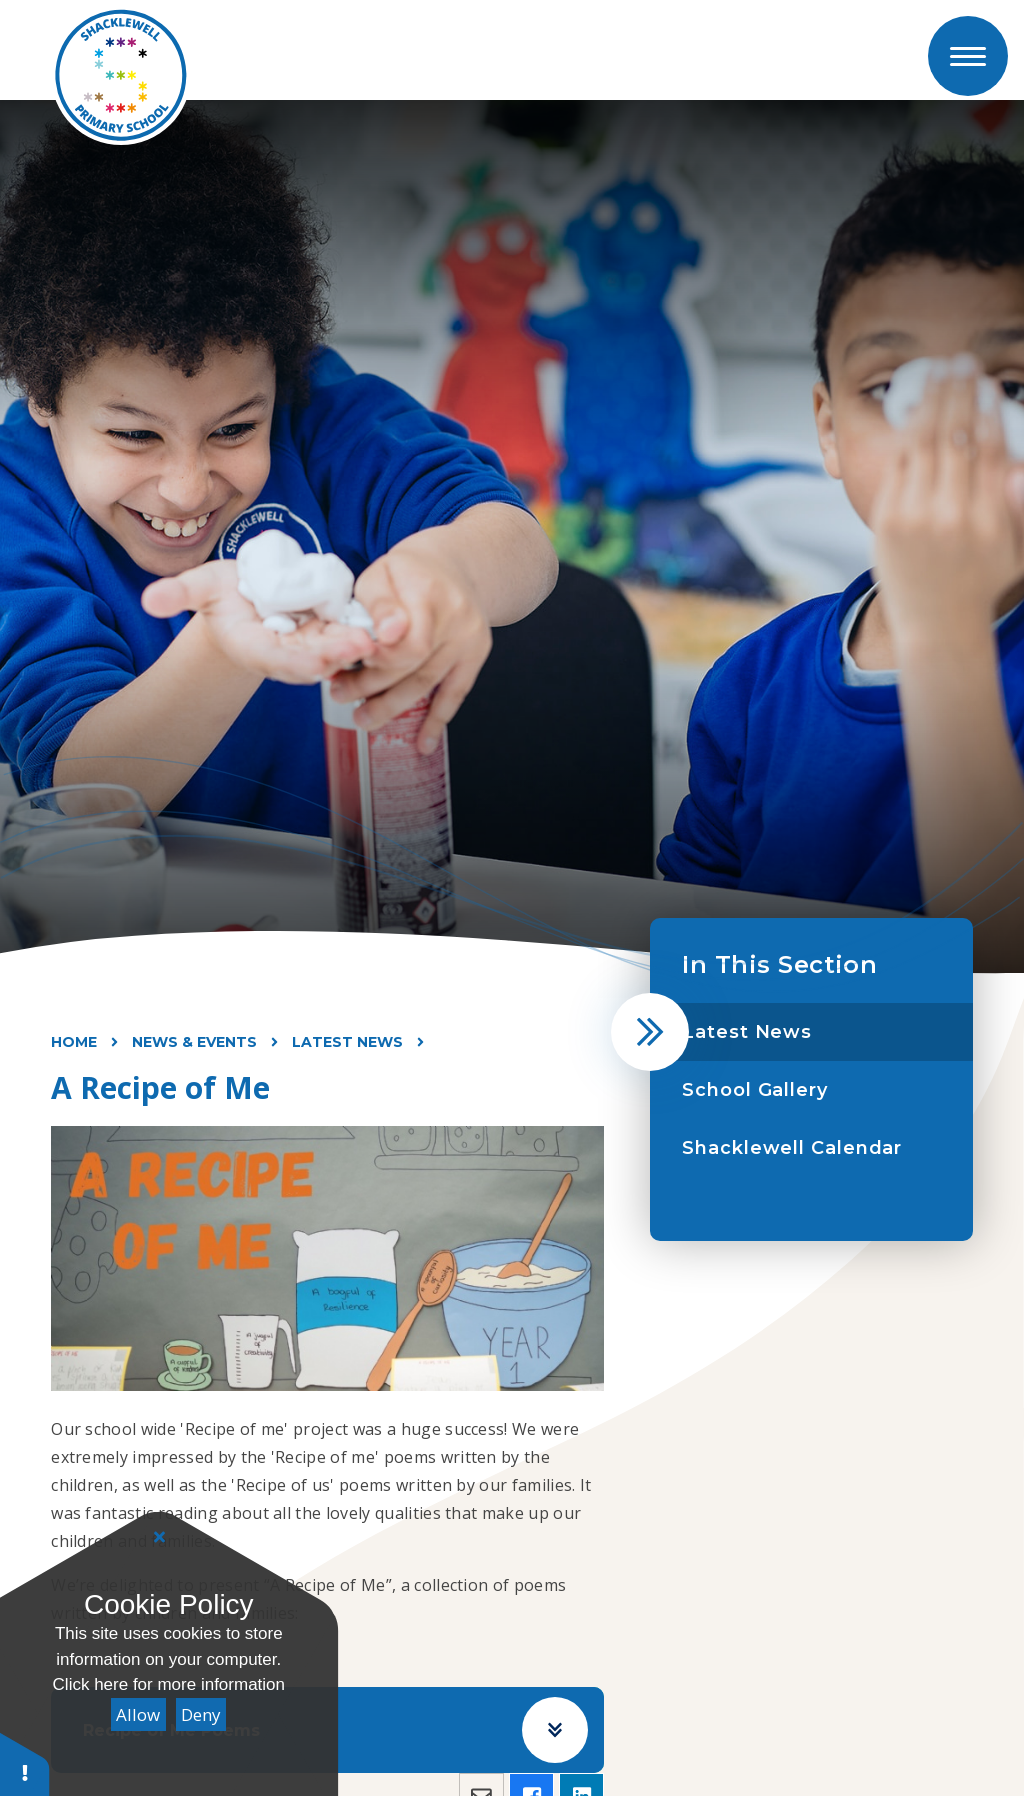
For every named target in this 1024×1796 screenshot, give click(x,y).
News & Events (194, 1042)
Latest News (347, 1042)
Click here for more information (169, 1684)
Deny (201, 1714)
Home (74, 1042)
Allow (138, 1714)
